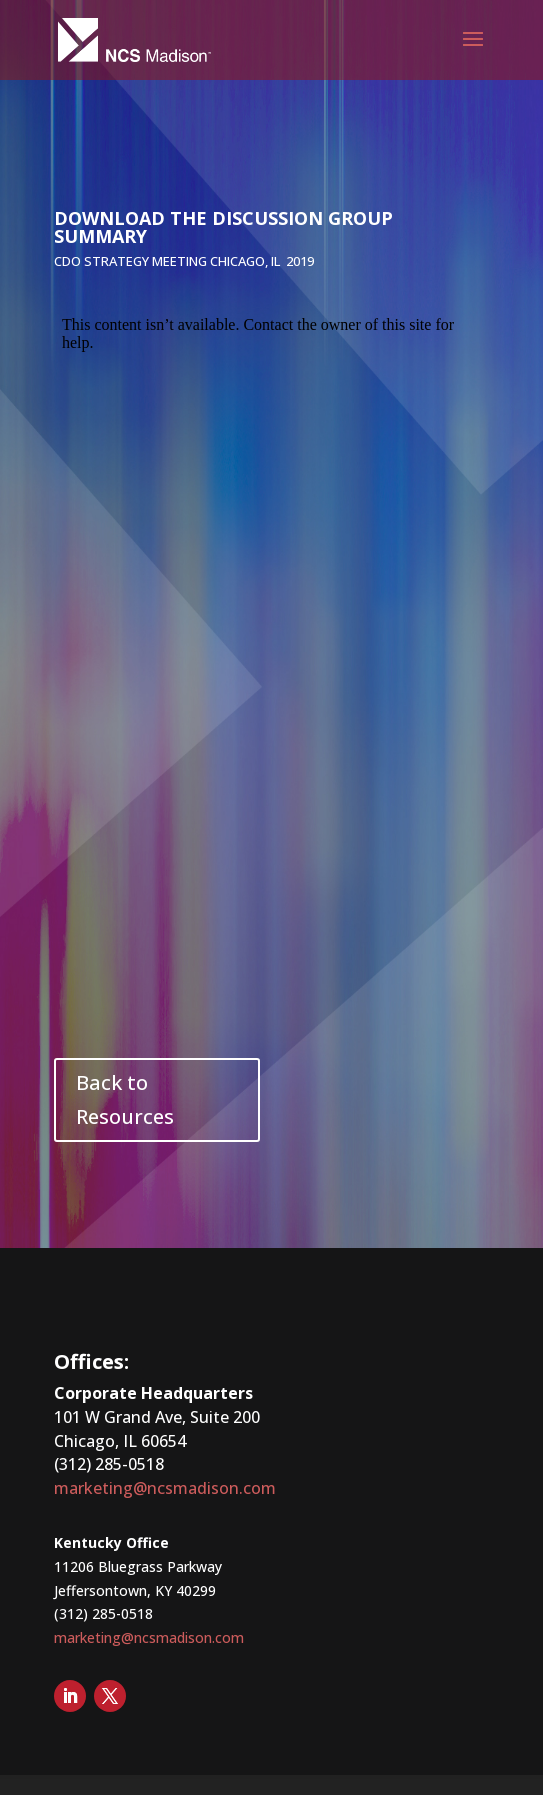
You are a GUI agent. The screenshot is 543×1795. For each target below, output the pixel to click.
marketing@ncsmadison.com (165, 1488)
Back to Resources (125, 1099)
